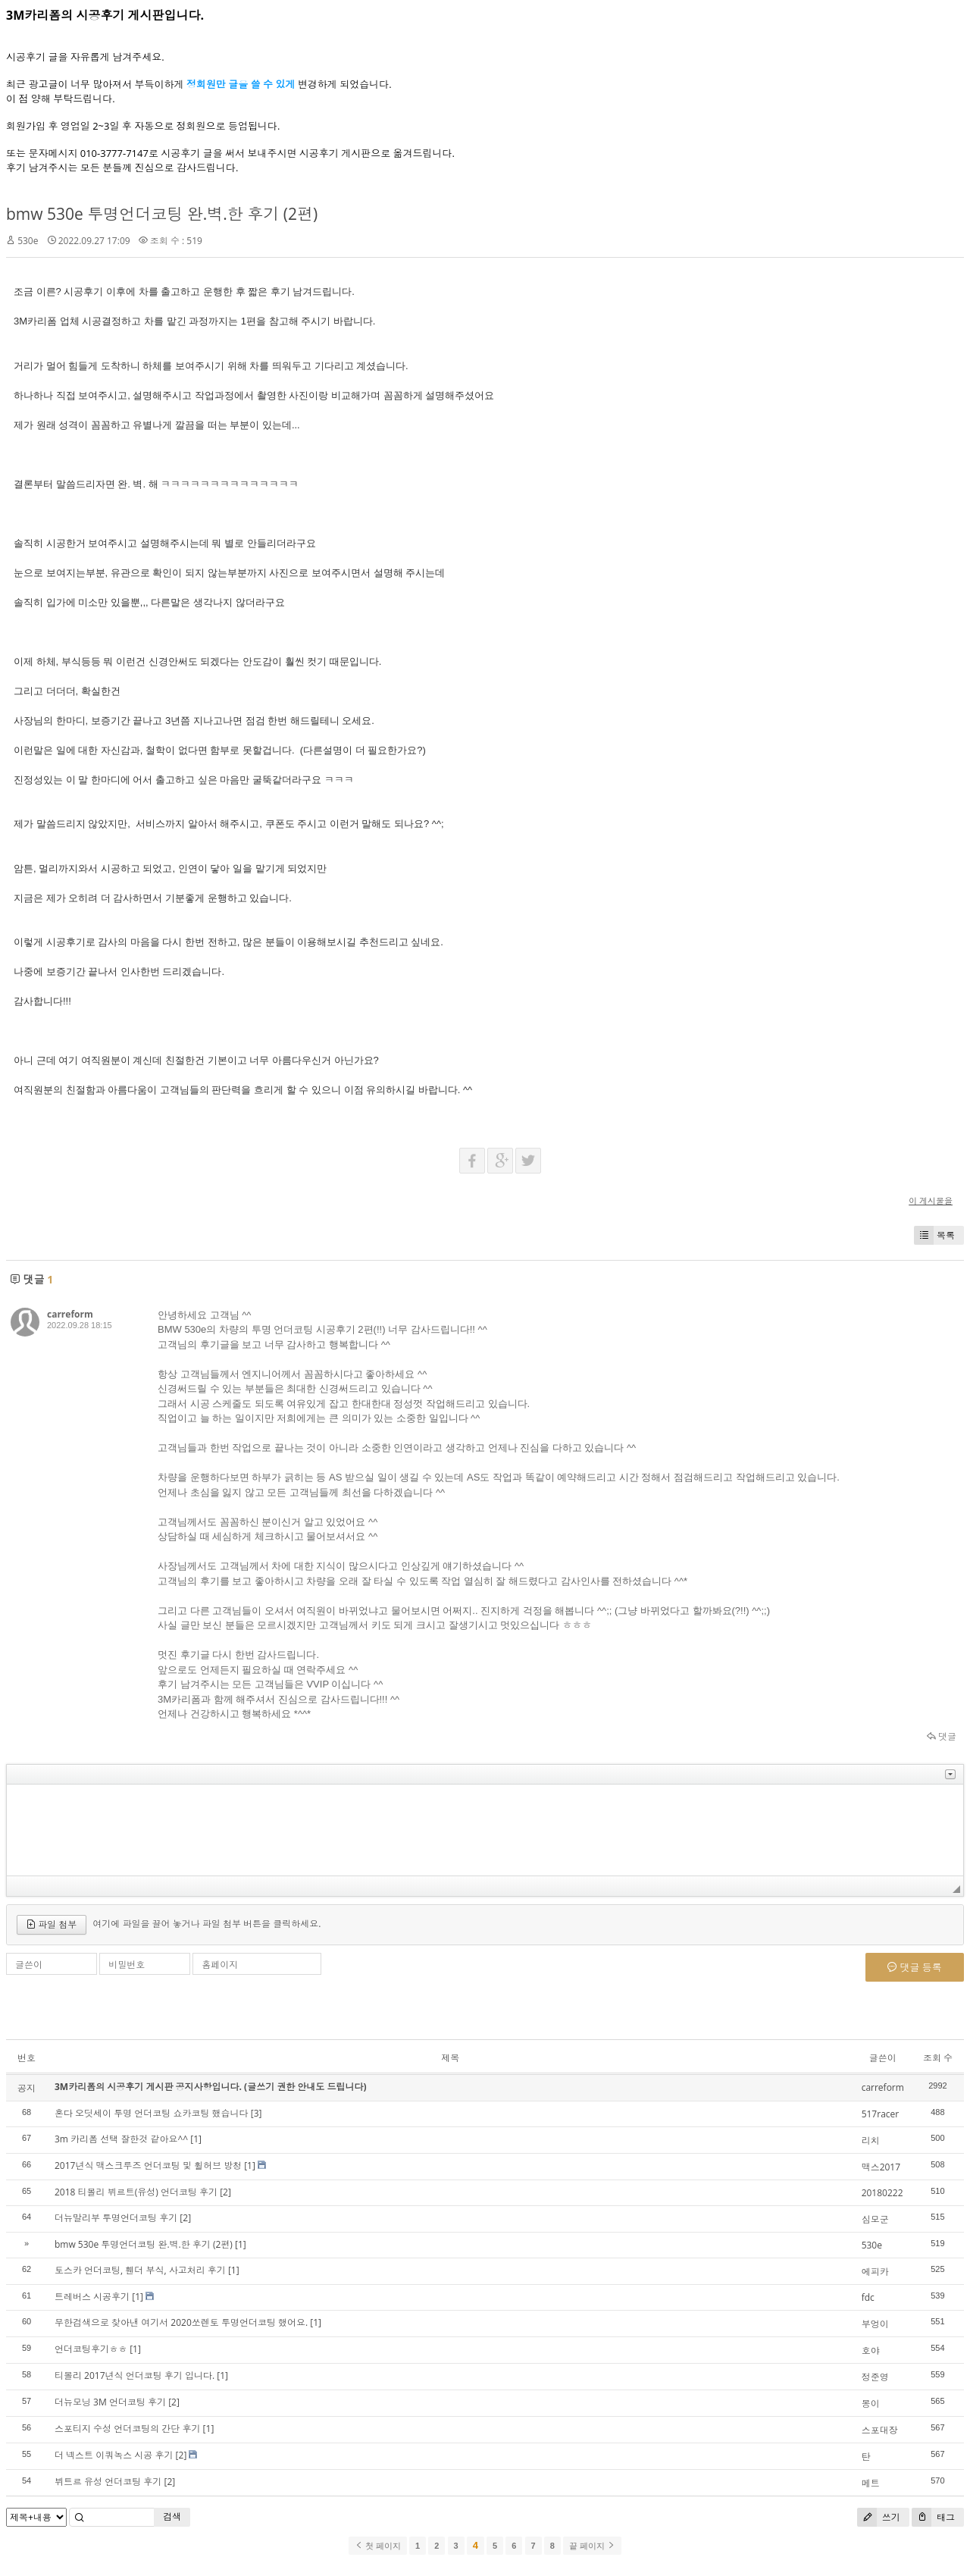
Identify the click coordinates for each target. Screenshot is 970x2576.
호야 (871, 2350)
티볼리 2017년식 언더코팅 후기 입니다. (134, 2375)
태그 (933, 2517)
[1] (196, 2139)
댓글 (941, 1736)
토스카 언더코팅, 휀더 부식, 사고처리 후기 (140, 2270)
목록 (934, 1235)
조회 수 (938, 2057)
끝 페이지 (592, 2545)
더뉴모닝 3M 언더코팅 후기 (110, 2402)
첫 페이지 (378, 2545)
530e (27, 240)
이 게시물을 (931, 1200)
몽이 (871, 2403)
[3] (256, 2113)
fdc (868, 2297)
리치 (871, 2140)
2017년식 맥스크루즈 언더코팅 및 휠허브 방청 (148, 2165)
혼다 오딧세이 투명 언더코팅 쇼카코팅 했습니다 (152, 2113)
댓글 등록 (914, 1967)
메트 (871, 2483)
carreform (70, 1314)
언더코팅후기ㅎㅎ (91, 2349)
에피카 (875, 2271)
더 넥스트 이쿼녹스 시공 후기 (114, 2455)
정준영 (875, 2377)
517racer (881, 2113)
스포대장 (880, 2430)
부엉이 (875, 2323)
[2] (225, 2192)
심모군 (875, 2219)
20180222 (882, 2192)
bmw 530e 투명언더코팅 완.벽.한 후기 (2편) (162, 213)
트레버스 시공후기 (92, 2296)
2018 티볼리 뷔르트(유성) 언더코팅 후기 (136, 2192)
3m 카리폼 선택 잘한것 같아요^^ (121, 2139)
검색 (172, 2516)
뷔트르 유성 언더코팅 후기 (108, 2481)
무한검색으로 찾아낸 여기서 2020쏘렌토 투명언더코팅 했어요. (181, 2322)
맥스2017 (881, 2167)
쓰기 (878, 2517)
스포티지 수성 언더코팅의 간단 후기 (127, 2428)
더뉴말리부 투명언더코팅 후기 (116, 2217)
